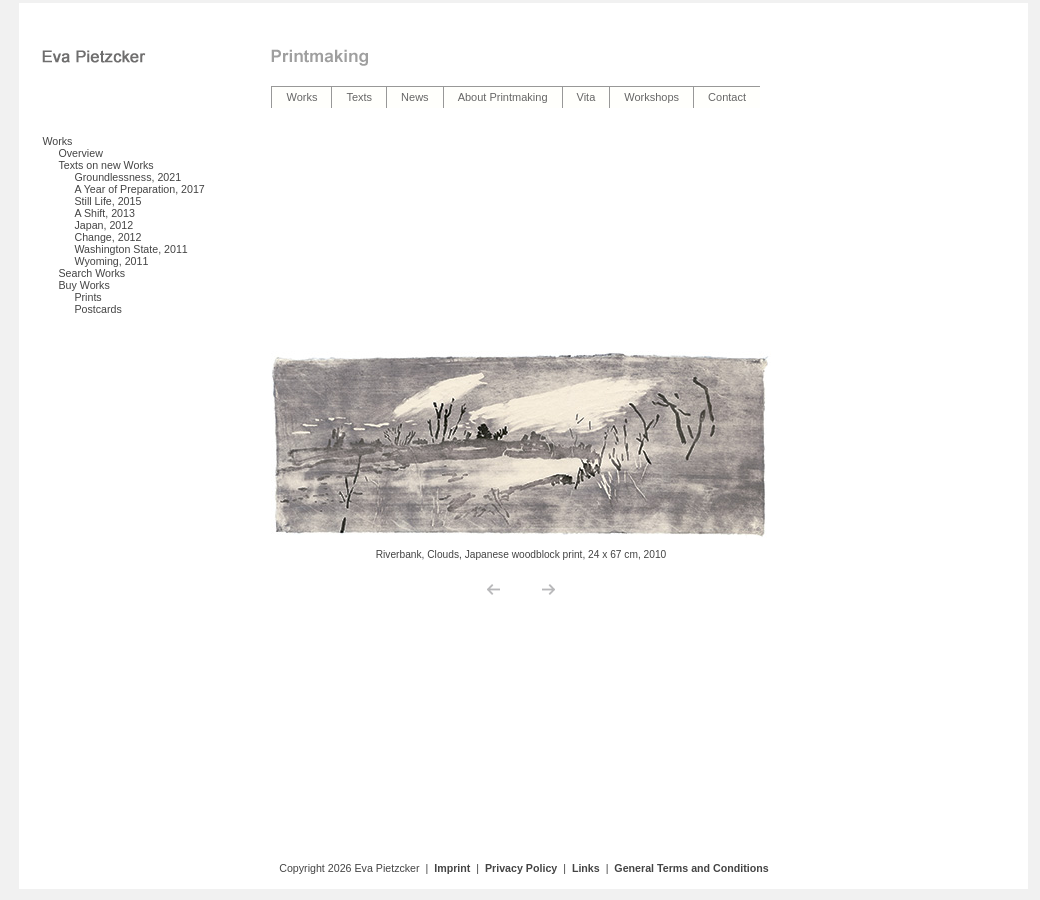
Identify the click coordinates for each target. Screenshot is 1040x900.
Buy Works (83, 285)
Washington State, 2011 (130, 249)
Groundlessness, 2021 (127, 177)
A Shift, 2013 (104, 213)
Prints (87, 297)
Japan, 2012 (103, 225)
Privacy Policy (521, 868)
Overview (80, 153)
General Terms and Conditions (691, 868)
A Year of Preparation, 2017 (139, 189)
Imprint (452, 868)
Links (586, 868)
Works (57, 141)
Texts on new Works (105, 165)
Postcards (97, 309)
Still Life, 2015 (107, 201)
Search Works (91, 273)
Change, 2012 (107, 237)
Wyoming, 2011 (111, 261)
